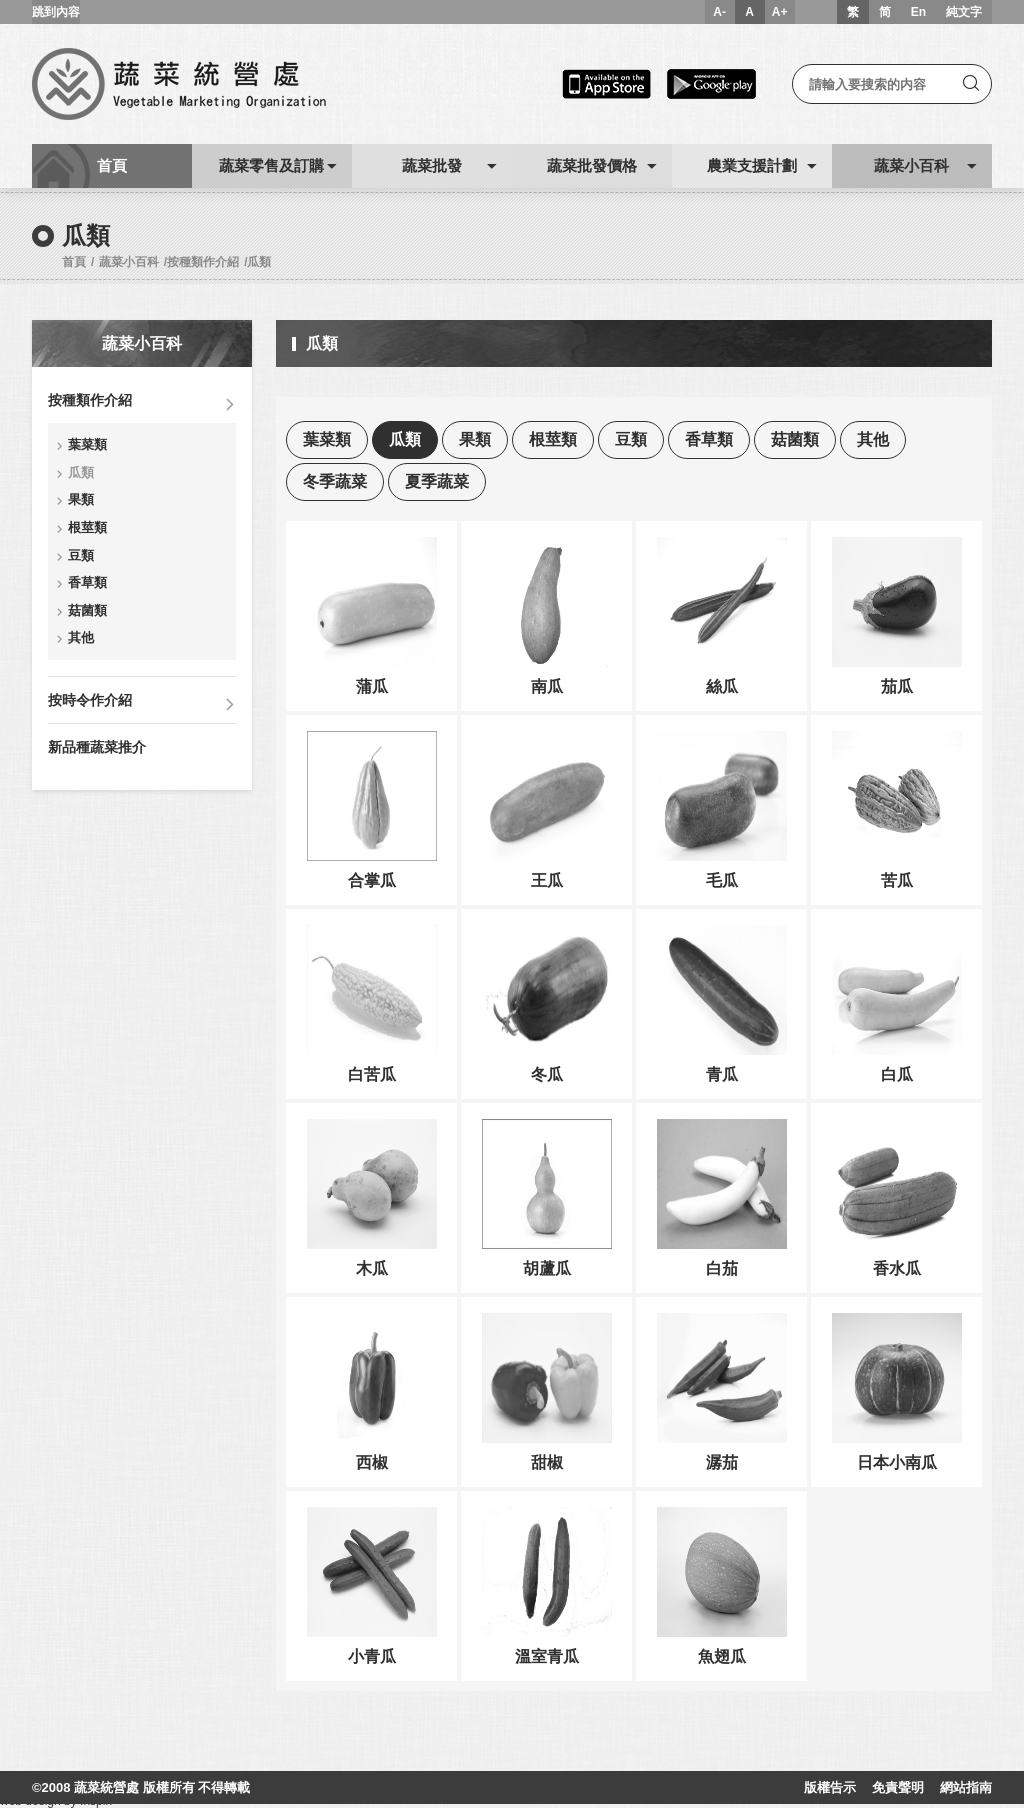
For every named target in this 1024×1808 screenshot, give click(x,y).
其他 (81, 637)
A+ (780, 12)
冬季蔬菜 (335, 481)
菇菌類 (87, 610)
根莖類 (87, 527)
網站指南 (966, 1787)
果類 (81, 499)
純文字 (964, 12)
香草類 (87, 582)
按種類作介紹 (203, 262)
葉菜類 (87, 444)
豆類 (81, 555)
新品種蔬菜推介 (97, 747)
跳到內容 (56, 12)
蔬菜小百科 (129, 262)
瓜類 (259, 262)
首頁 (74, 262)
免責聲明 (898, 1787)
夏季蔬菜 (437, 481)
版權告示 (830, 1787)
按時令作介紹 (90, 700)
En (918, 12)
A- (719, 12)
